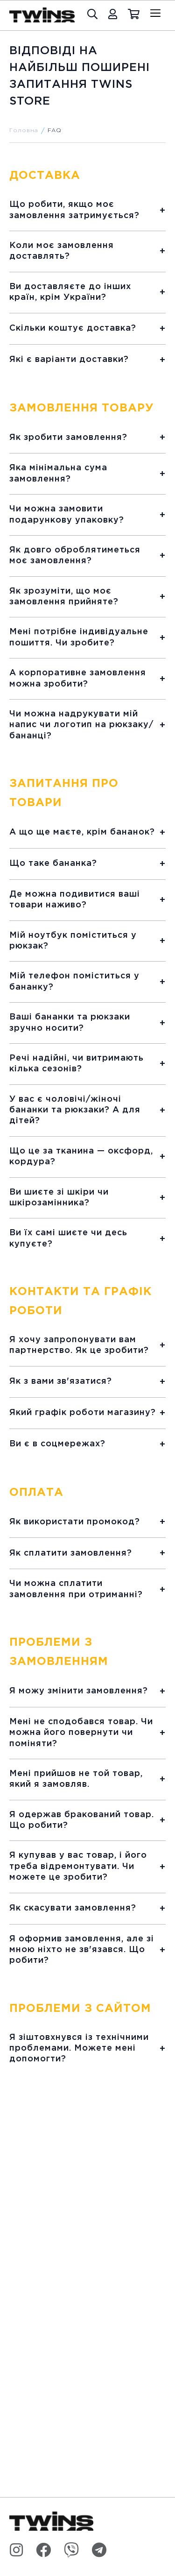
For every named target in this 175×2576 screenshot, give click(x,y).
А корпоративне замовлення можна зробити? (77, 678)
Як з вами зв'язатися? (60, 1381)
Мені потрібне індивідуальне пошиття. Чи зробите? (78, 637)
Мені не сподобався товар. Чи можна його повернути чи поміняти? (81, 1733)
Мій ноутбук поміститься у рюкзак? (73, 941)
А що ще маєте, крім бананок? (82, 832)
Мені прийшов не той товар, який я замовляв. (76, 1779)
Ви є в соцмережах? (57, 1444)
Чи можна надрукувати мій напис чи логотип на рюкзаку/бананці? (81, 725)
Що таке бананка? (53, 863)
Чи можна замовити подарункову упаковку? (66, 514)
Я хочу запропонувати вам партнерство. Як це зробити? (79, 1345)
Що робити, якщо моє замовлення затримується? (74, 210)
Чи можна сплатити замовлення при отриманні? (76, 1589)
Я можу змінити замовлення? (78, 1691)
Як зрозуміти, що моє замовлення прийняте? (64, 596)
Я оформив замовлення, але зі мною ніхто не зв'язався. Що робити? (81, 1950)
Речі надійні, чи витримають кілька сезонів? (76, 1063)
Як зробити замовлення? (68, 437)
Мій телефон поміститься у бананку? (74, 981)
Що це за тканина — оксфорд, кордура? (81, 1156)
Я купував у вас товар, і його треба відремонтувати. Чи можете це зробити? (78, 1866)
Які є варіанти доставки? (69, 359)
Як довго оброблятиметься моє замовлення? (74, 555)
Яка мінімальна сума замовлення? (58, 473)
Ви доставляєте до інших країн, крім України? (70, 292)
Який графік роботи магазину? (82, 1412)
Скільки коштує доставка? (72, 328)
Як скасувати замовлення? (72, 1908)
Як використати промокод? (74, 1522)
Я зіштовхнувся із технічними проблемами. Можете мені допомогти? (79, 2048)
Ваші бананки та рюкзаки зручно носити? (69, 1022)
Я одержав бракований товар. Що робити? (81, 1820)
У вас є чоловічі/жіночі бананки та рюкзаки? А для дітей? (74, 1110)
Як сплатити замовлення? (70, 1553)
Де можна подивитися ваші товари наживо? (74, 900)
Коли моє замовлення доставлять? (61, 251)
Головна (23, 130)
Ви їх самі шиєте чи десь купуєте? (68, 1238)
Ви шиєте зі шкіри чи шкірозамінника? (59, 1198)
